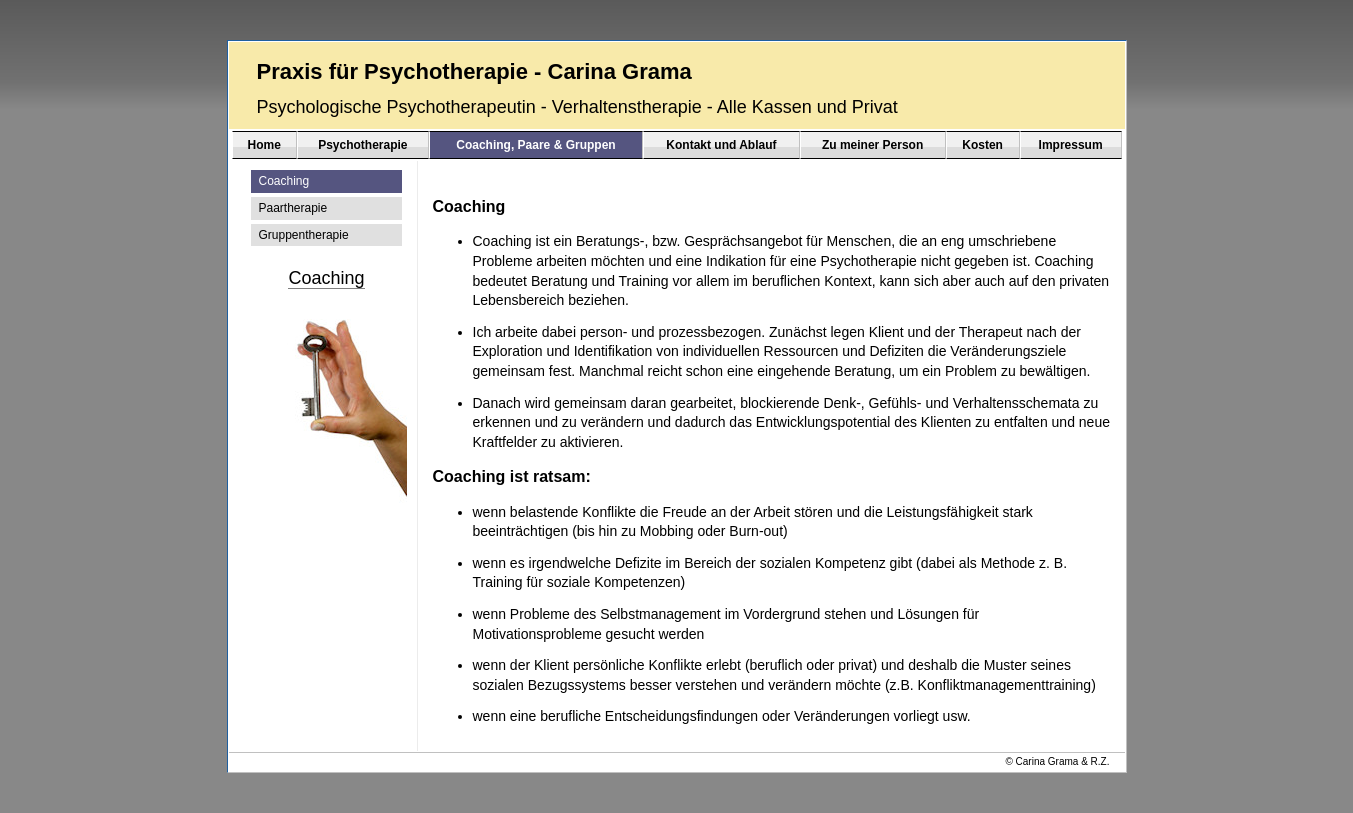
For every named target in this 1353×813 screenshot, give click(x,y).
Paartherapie (293, 208)
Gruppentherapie (304, 235)
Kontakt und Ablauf (721, 145)
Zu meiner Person (872, 145)
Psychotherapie (362, 145)
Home (264, 145)
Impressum (1071, 145)
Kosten (982, 145)
